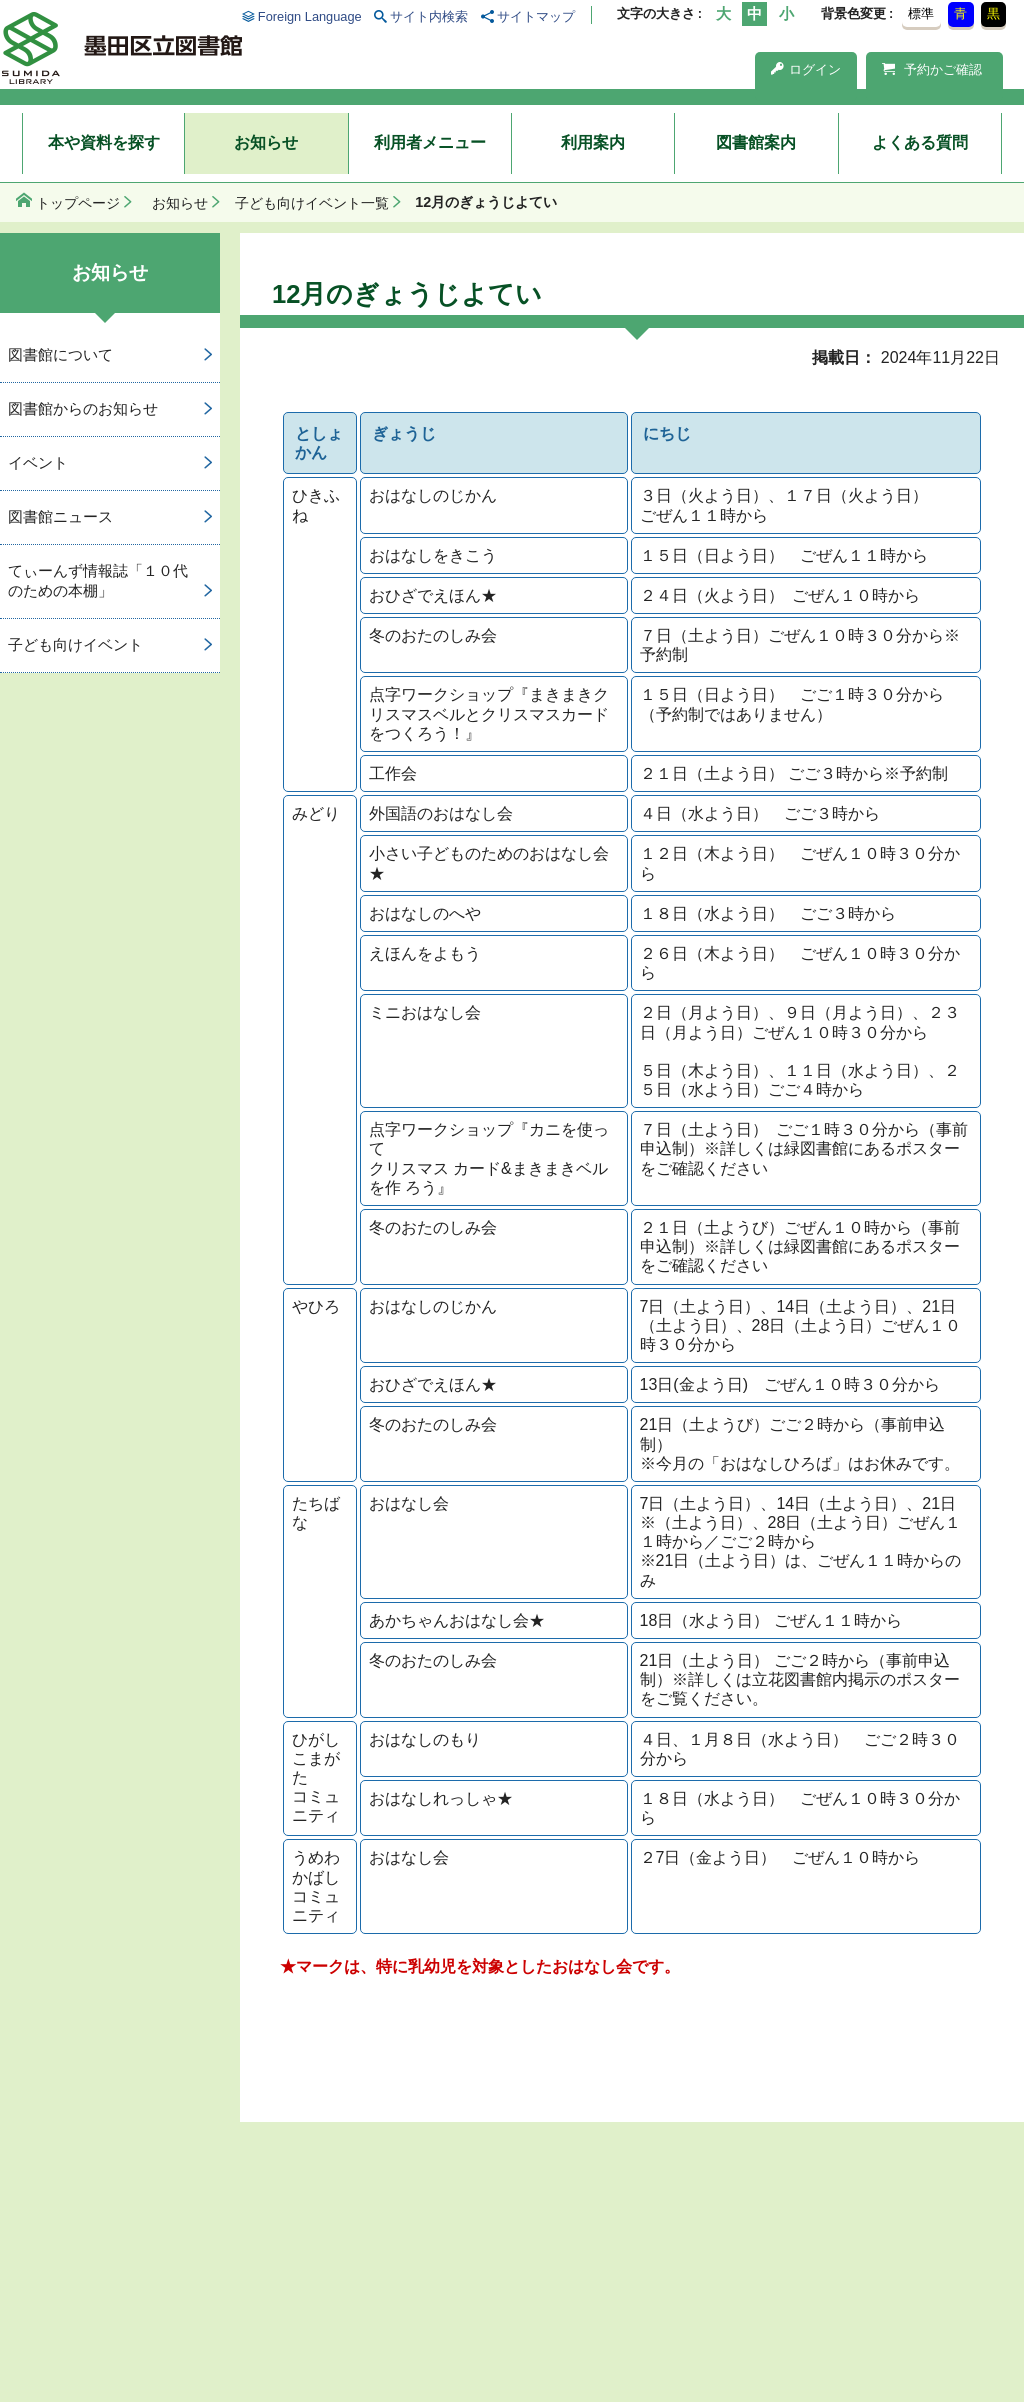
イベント (38, 462)
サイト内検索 (429, 16)
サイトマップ (536, 16)
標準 (921, 13)
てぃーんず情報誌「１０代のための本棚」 (98, 581)
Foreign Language (310, 16)
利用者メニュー (430, 142)
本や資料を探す (104, 142)
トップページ (78, 203)
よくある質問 (920, 142)
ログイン (806, 69)
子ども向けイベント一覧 (312, 203)
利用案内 (593, 142)
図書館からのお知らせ (83, 408)
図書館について (60, 354)
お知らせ (266, 142)
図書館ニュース (60, 516)
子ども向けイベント (75, 644)
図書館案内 (756, 142)
